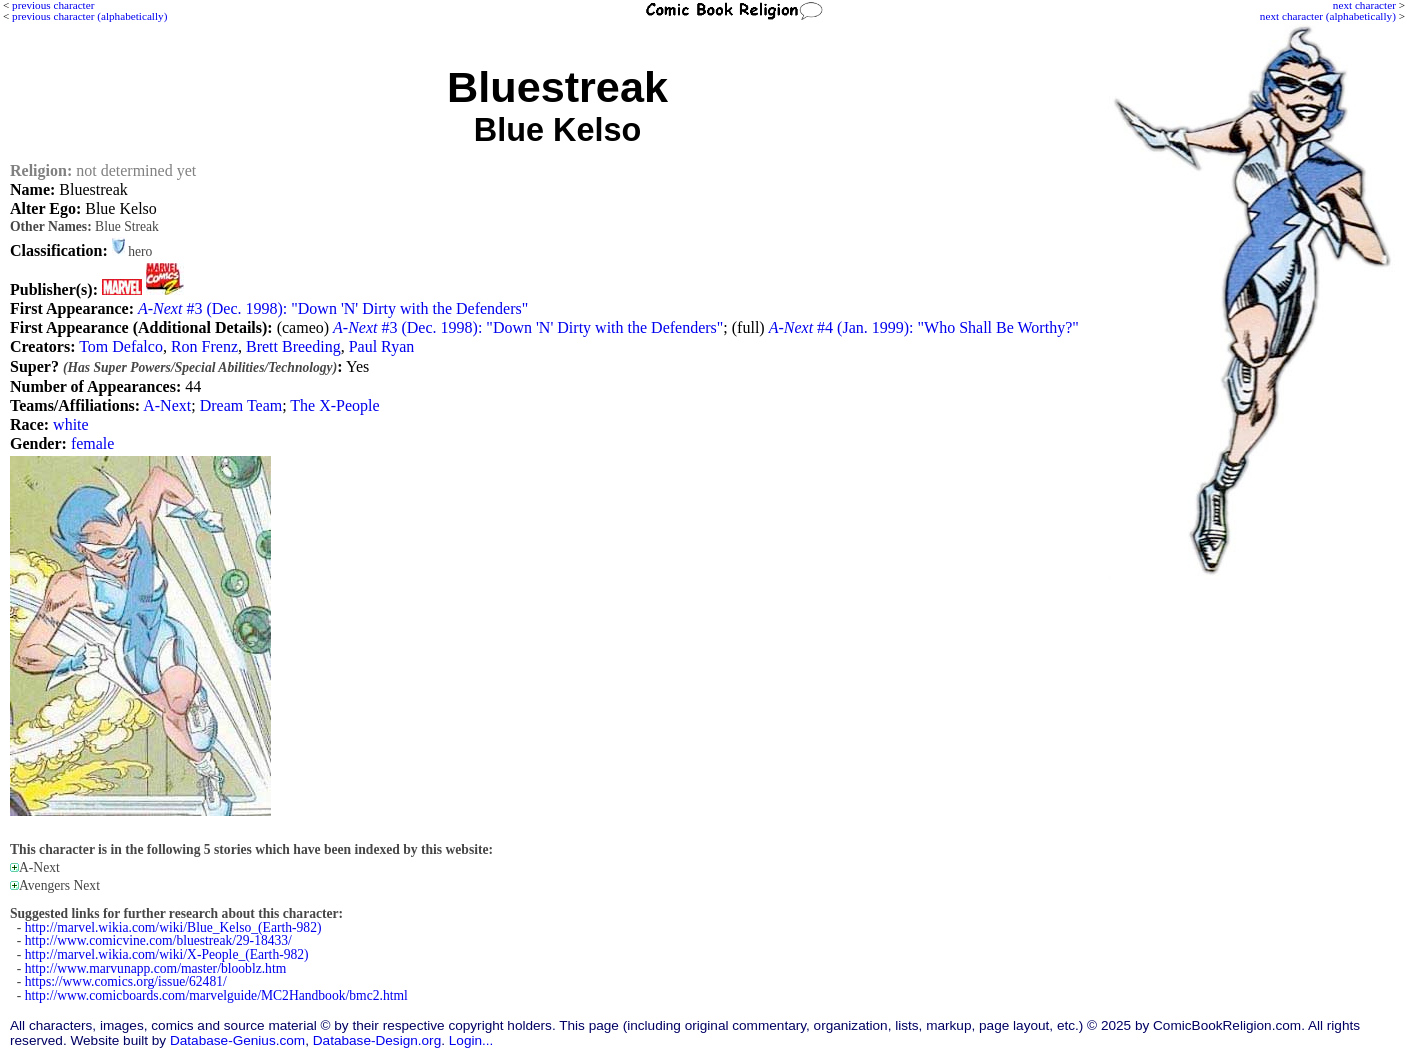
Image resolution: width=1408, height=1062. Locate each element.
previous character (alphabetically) (89, 16)
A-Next (167, 405)
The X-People (334, 405)
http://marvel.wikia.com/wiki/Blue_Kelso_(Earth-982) (173, 927)
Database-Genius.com (237, 1040)
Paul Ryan (382, 346)
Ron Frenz (204, 346)
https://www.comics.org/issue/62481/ (126, 981)
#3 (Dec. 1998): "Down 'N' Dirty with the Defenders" (333, 308)
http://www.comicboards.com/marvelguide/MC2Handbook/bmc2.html (216, 995)
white (71, 424)
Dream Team (241, 405)
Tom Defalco (121, 346)
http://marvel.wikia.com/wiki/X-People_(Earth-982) (167, 954)
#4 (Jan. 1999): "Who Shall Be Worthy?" (924, 327)
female (93, 443)
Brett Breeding (293, 346)
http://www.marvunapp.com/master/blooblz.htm (156, 968)
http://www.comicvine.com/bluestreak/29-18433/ (158, 940)
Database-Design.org (377, 1040)
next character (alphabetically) (1328, 16)
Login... (471, 1040)
